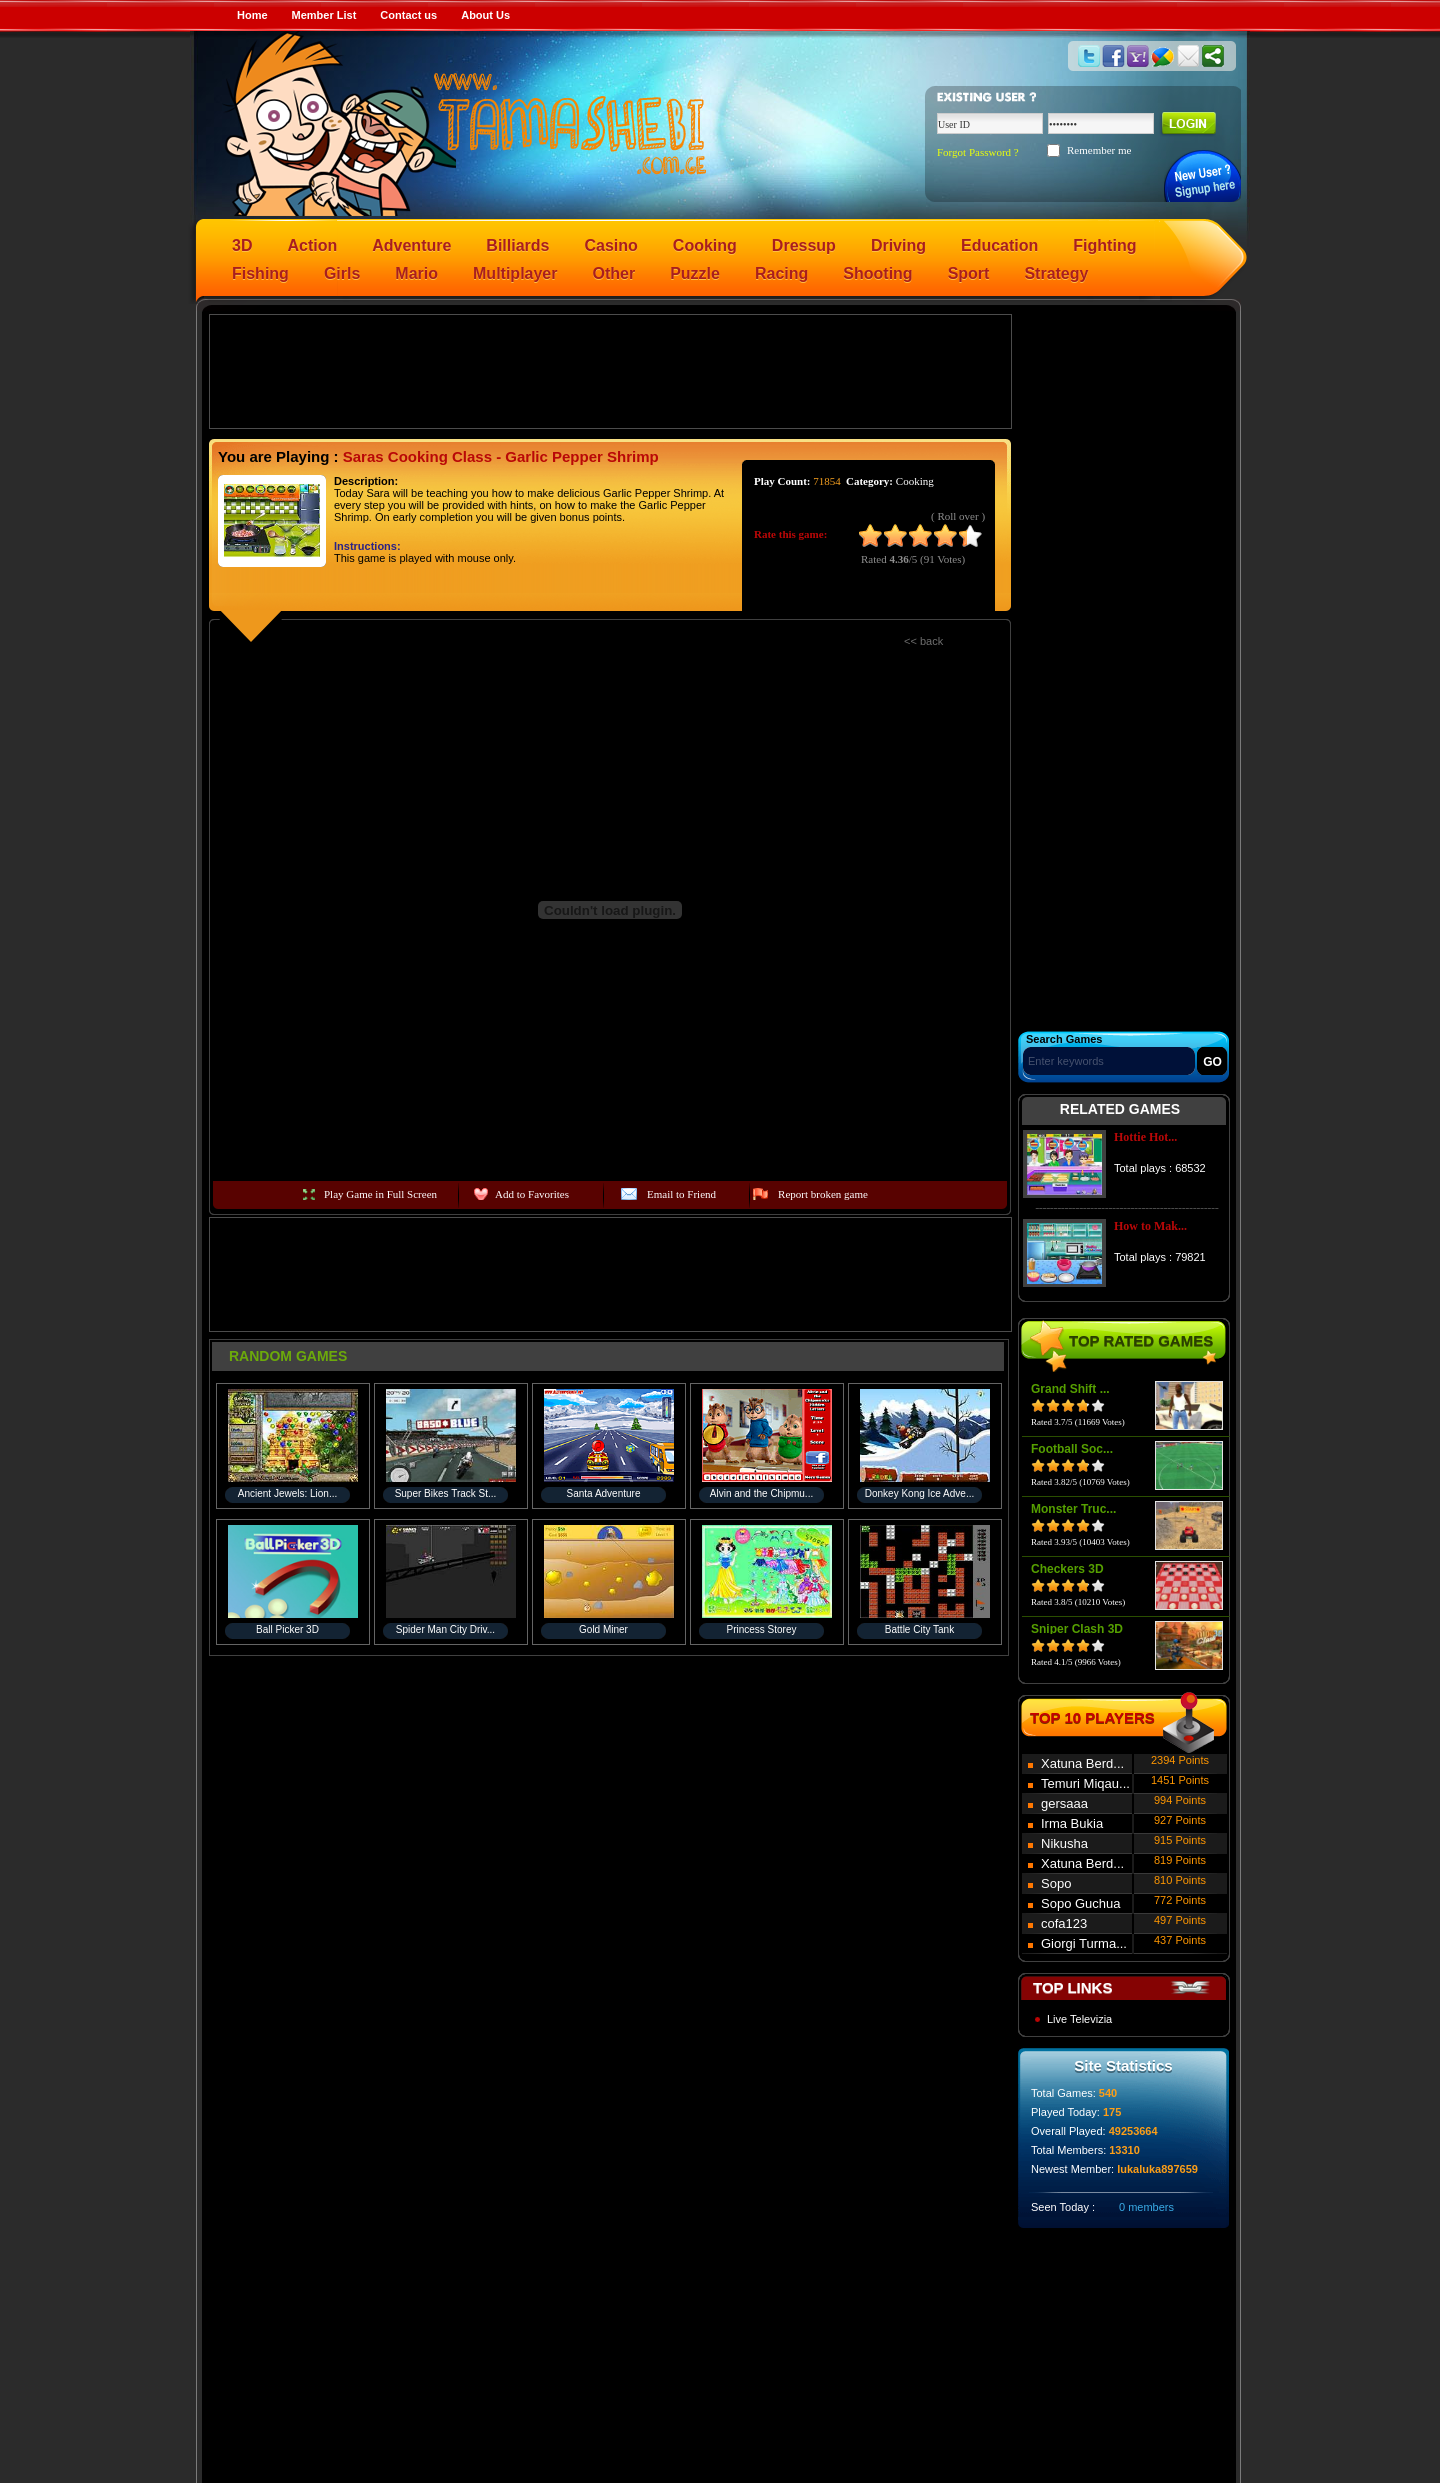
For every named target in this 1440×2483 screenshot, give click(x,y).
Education (999, 245)
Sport (969, 273)
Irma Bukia (1072, 1823)
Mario (416, 273)
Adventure (411, 245)
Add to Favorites (532, 1194)
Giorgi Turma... (1084, 1943)
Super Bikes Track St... (446, 1493)
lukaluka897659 (1157, 2169)
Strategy (1056, 273)
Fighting (1104, 245)
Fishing (260, 273)
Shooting (877, 273)
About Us (485, 15)
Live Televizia (1079, 2019)
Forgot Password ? (978, 152)
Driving (898, 245)
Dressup (804, 245)
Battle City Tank (919, 1629)
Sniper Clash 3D (1077, 1629)
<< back (923, 641)
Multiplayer (515, 273)
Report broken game (823, 1194)
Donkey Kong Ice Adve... (920, 1493)
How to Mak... (1150, 1226)
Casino (611, 245)
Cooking (705, 245)
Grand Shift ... (1070, 1389)
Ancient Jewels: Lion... (288, 1493)
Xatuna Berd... (1082, 1763)
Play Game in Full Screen (380, 1194)
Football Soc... (1072, 1449)
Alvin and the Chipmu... (761, 1493)
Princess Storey (761, 1629)
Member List (324, 15)
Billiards (517, 245)
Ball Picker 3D (287, 1629)
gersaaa (1064, 1803)
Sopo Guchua (1081, 1903)
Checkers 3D (1067, 1569)
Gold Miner (603, 1629)
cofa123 (1064, 1923)
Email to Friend (681, 1194)
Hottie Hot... (1145, 1137)
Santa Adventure (604, 1493)
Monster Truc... (1073, 1509)
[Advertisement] (611, 370)
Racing (781, 273)
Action (312, 245)
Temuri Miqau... (1085, 1783)
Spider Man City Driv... (445, 1629)
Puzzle (695, 273)
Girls (342, 273)
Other (614, 273)
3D (242, 245)
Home (252, 15)
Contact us (408, 15)
